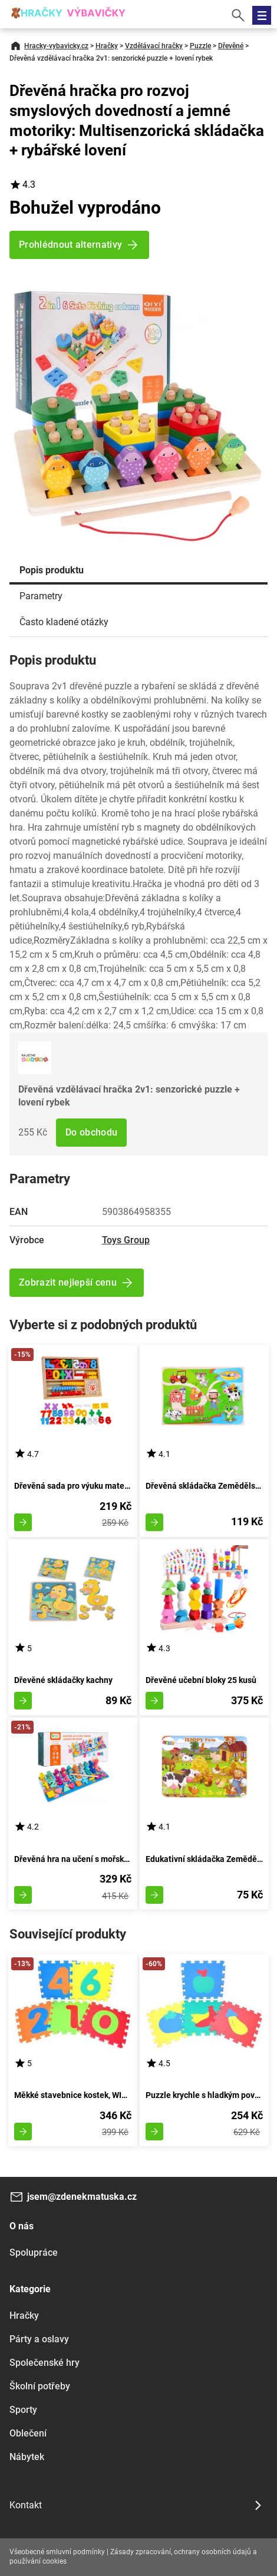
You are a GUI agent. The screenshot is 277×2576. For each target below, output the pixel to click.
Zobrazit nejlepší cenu (68, 1282)
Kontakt (25, 2505)
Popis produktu (51, 570)
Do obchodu (91, 1132)
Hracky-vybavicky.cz (56, 46)
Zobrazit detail (23, 1522)
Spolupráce (33, 2252)
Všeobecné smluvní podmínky (57, 2552)
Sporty (23, 2409)
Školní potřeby (39, 2386)
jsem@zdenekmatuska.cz (82, 2196)
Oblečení (28, 2433)
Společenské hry (44, 2362)
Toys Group (126, 1240)
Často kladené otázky (63, 622)
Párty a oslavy (39, 2339)
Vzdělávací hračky (154, 46)
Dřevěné (230, 46)
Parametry (40, 596)
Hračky (106, 46)
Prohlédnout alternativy (70, 244)
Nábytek (26, 2456)
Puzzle (200, 46)
